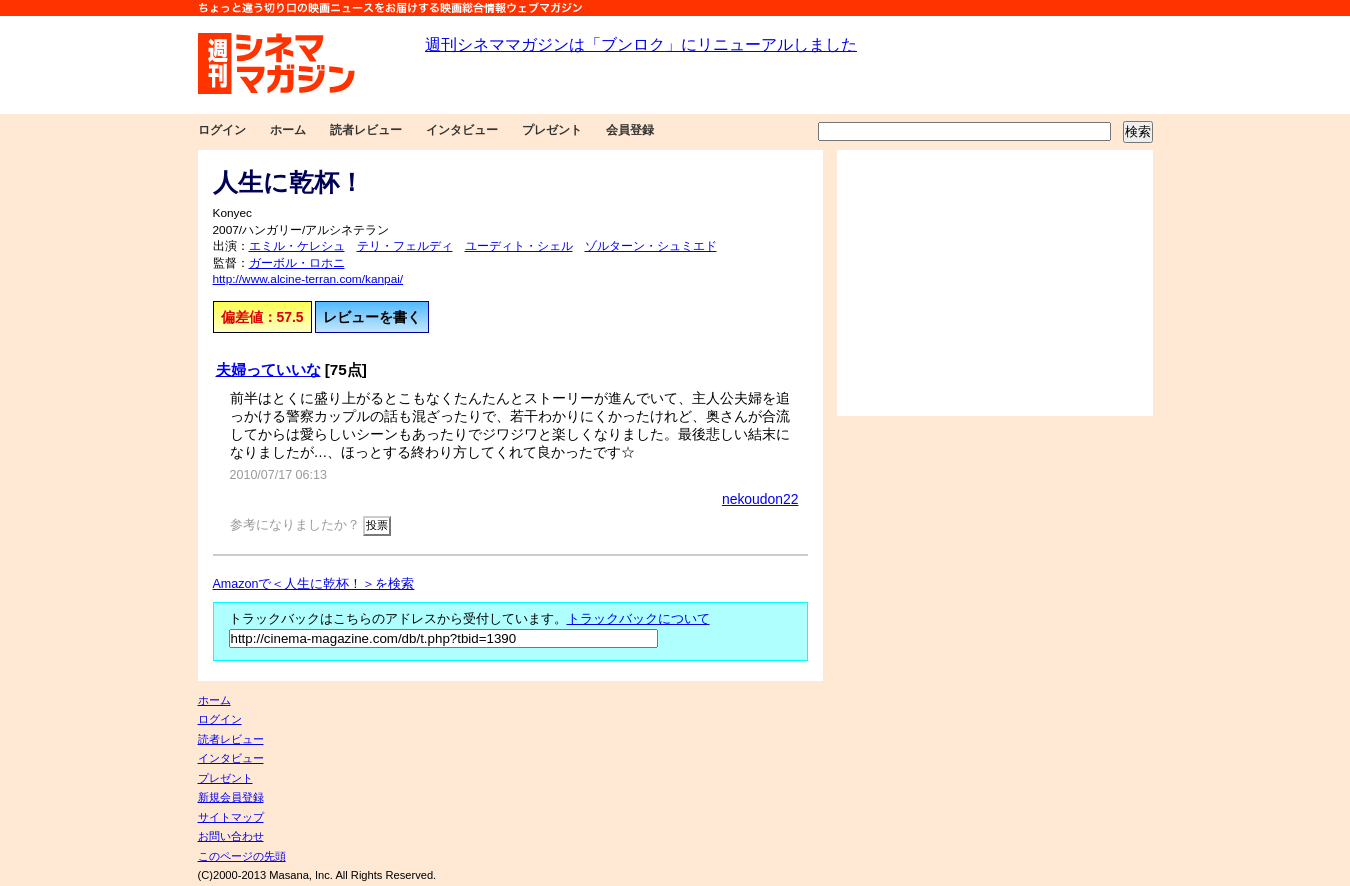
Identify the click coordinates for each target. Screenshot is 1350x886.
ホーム (288, 130)
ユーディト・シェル (519, 246)
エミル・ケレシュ (297, 246)
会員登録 (630, 130)
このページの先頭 (242, 856)
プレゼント (552, 130)
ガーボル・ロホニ (297, 263)
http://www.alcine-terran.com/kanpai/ (308, 279)
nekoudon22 (760, 499)
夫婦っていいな (268, 369)
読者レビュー (366, 130)
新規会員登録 (231, 797)
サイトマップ (231, 817)
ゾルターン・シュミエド (651, 246)
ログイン (222, 130)
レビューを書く (372, 317)
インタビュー (462, 130)
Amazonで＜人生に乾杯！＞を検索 (314, 584)
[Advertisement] (995, 283)
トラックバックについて (638, 619)
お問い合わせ (231, 836)
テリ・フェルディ (405, 246)
